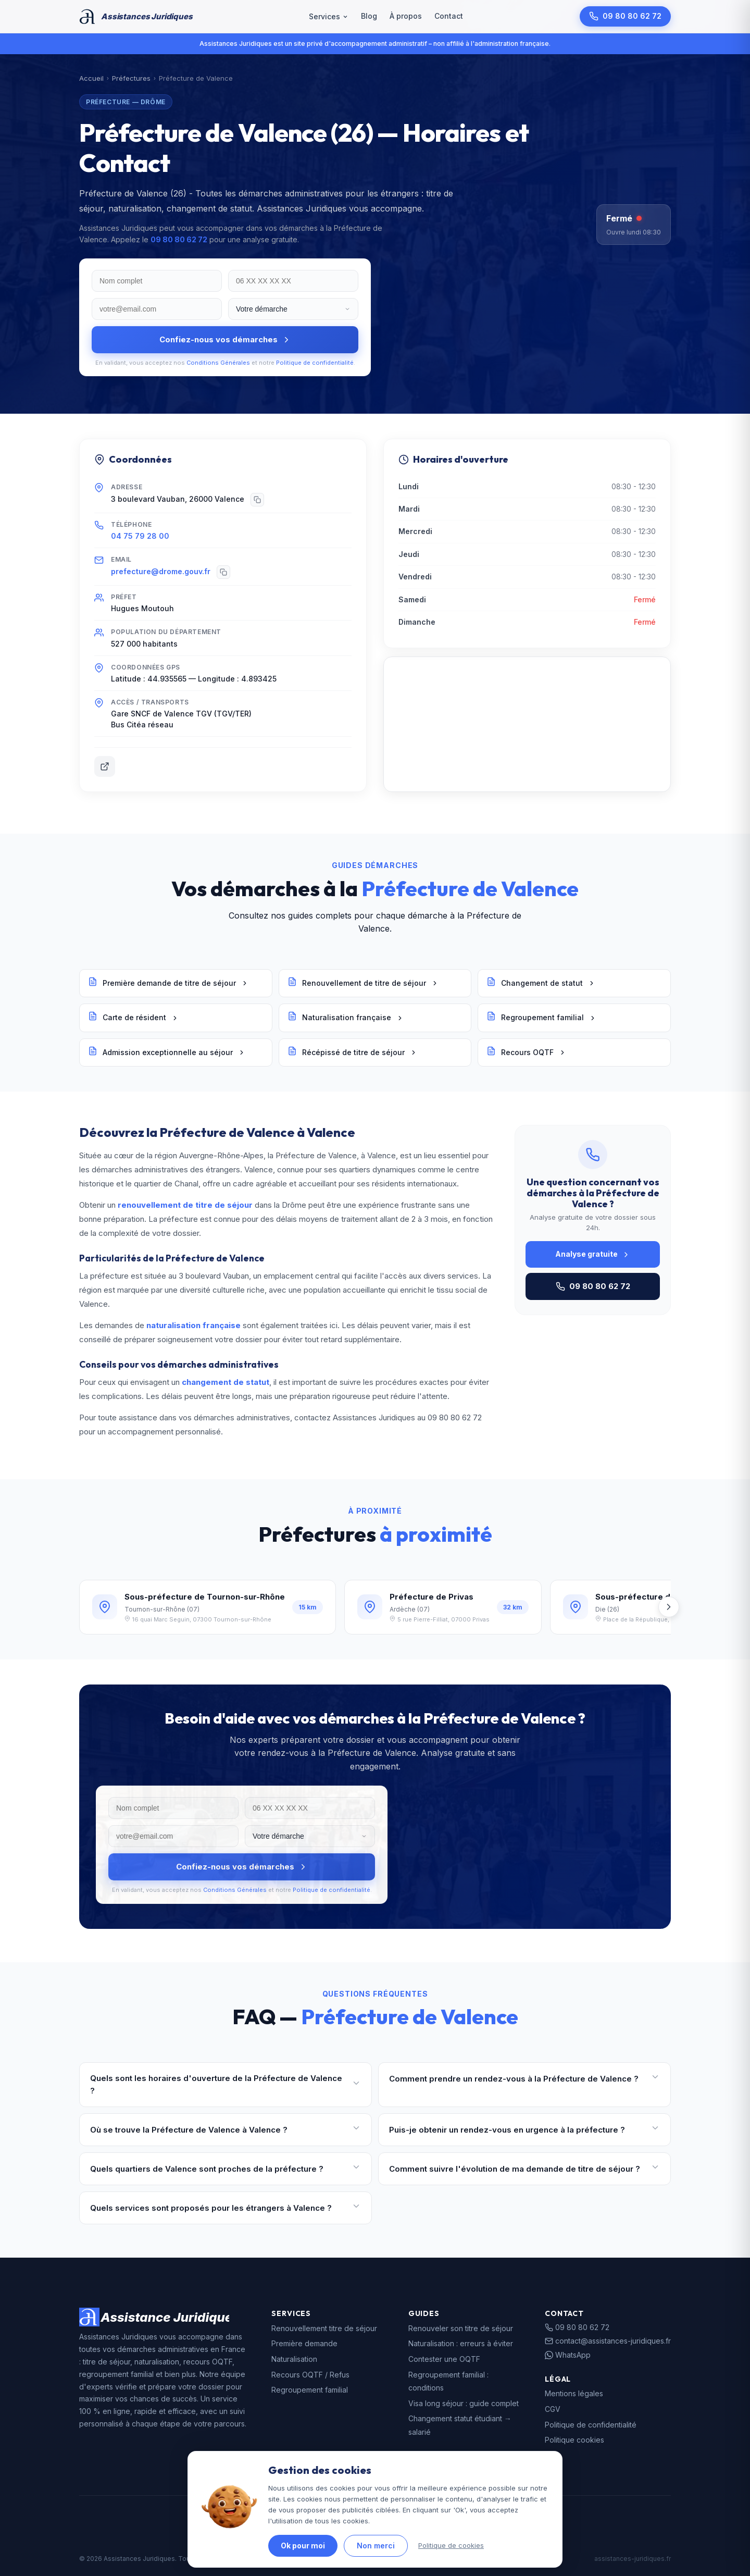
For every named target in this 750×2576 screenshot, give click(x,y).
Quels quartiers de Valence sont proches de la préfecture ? (225, 2168)
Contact (448, 15)
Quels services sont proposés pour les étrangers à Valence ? (225, 2207)
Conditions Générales (218, 362)
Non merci (376, 2545)
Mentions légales (574, 2393)
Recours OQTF (526, 1052)
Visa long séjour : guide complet (463, 2403)
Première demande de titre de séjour (168, 983)
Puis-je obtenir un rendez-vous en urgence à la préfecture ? (524, 2129)
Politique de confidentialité (315, 362)
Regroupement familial (541, 1017)
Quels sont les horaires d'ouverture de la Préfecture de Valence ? (225, 2084)
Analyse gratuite (592, 1253)
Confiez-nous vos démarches (225, 339)
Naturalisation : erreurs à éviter (460, 2343)
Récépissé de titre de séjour (352, 1052)
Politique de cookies (451, 2545)
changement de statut (225, 1382)
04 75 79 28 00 (140, 535)
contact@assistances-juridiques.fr (608, 2340)
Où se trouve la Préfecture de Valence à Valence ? (225, 2129)
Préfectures (131, 78)
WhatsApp (568, 2354)
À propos (406, 15)
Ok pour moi (303, 2545)
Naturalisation (294, 2359)
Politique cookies (574, 2439)
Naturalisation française (346, 1017)
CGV (552, 2409)
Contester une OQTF (444, 2359)
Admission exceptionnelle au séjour (166, 1052)
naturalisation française (193, 1325)
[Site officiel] (104, 766)
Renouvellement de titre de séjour (363, 983)
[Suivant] (668, 1606)
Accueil (91, 78)
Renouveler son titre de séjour (460, 2328)
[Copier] (257, 499)
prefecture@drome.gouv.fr (160, 571)
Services (328, 16)
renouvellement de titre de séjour (185, 1205)
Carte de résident (133, 1017)
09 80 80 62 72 (625, 16)
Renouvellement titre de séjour (324, 2328)
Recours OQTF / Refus (310, 2374)
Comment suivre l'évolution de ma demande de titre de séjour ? (524, 2168)
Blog (369, 15)
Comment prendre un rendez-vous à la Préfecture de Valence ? (524, 2078)
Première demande (304, 2343)
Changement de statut (540, 983)
